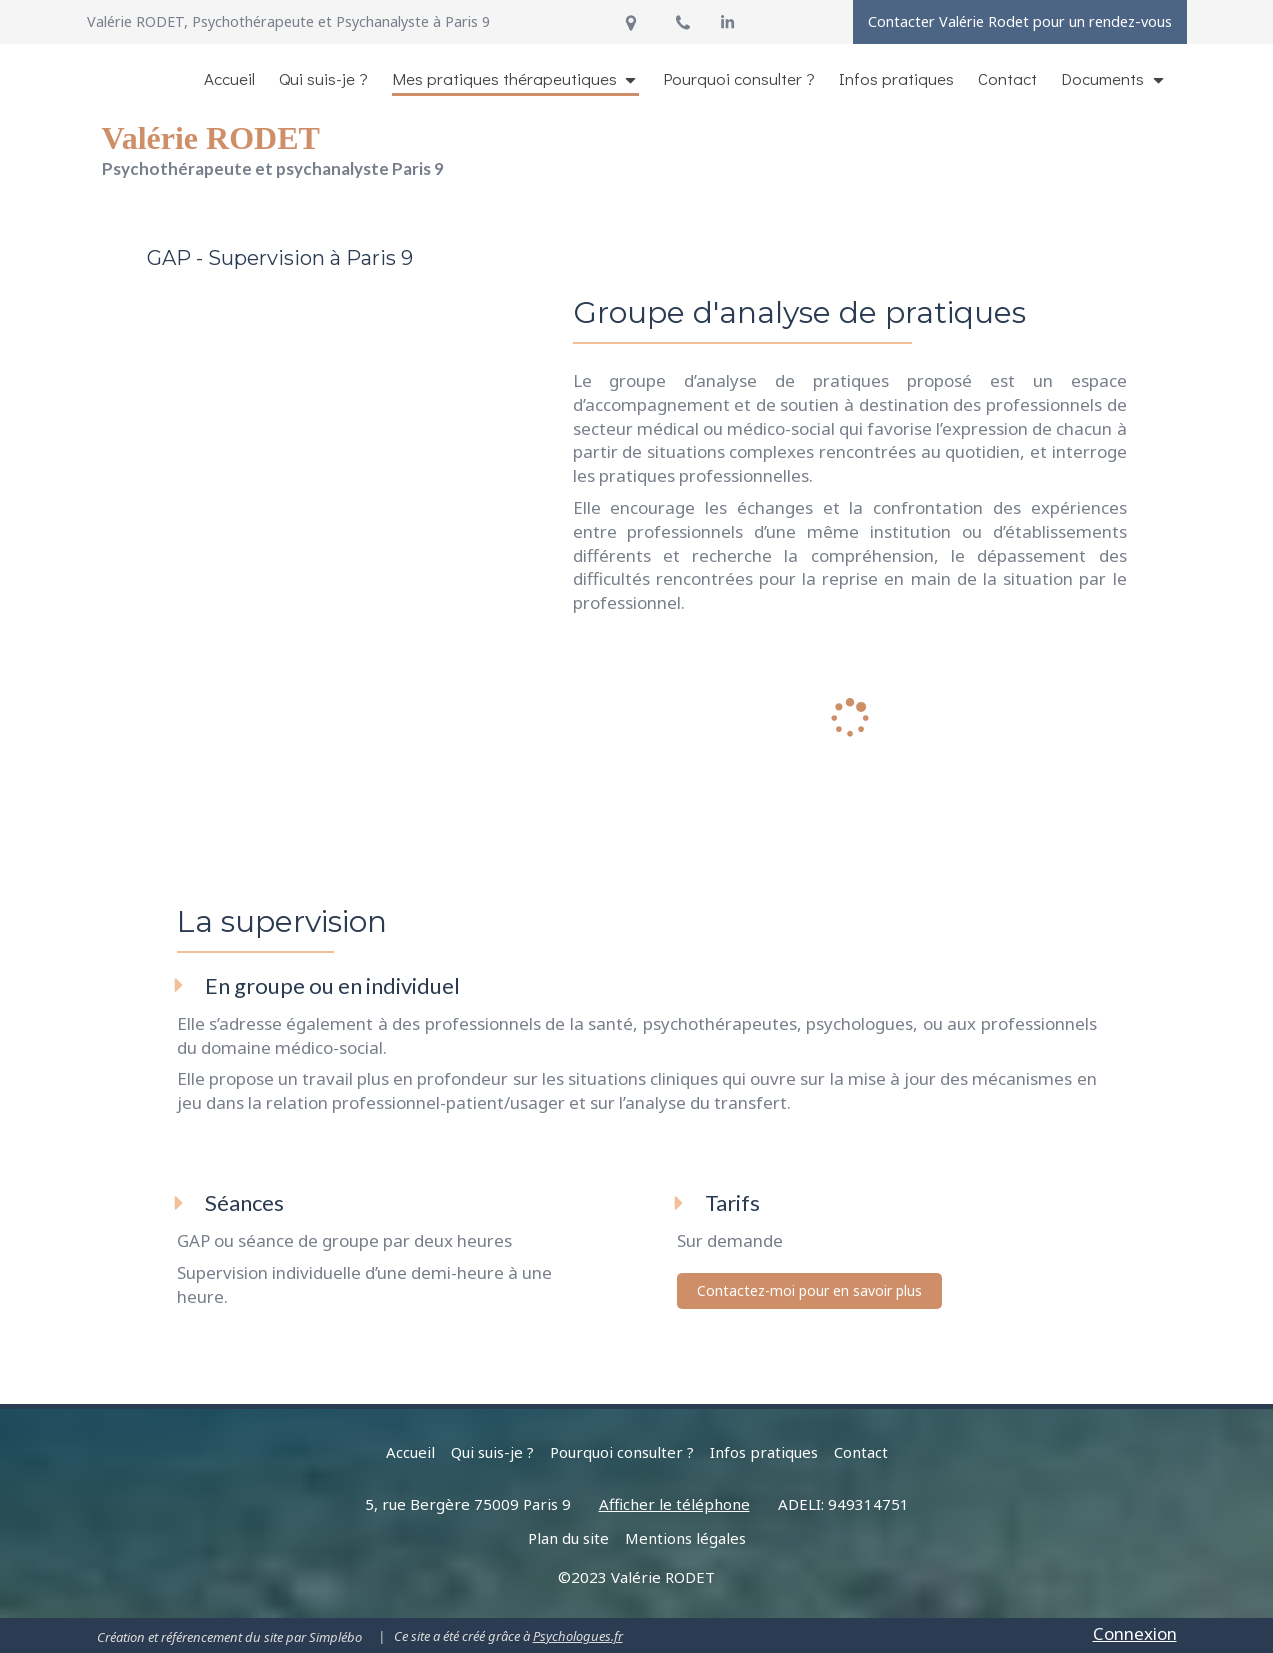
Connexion (1135, 1633)
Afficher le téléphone (674, 1504)
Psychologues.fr (578, 1636)
